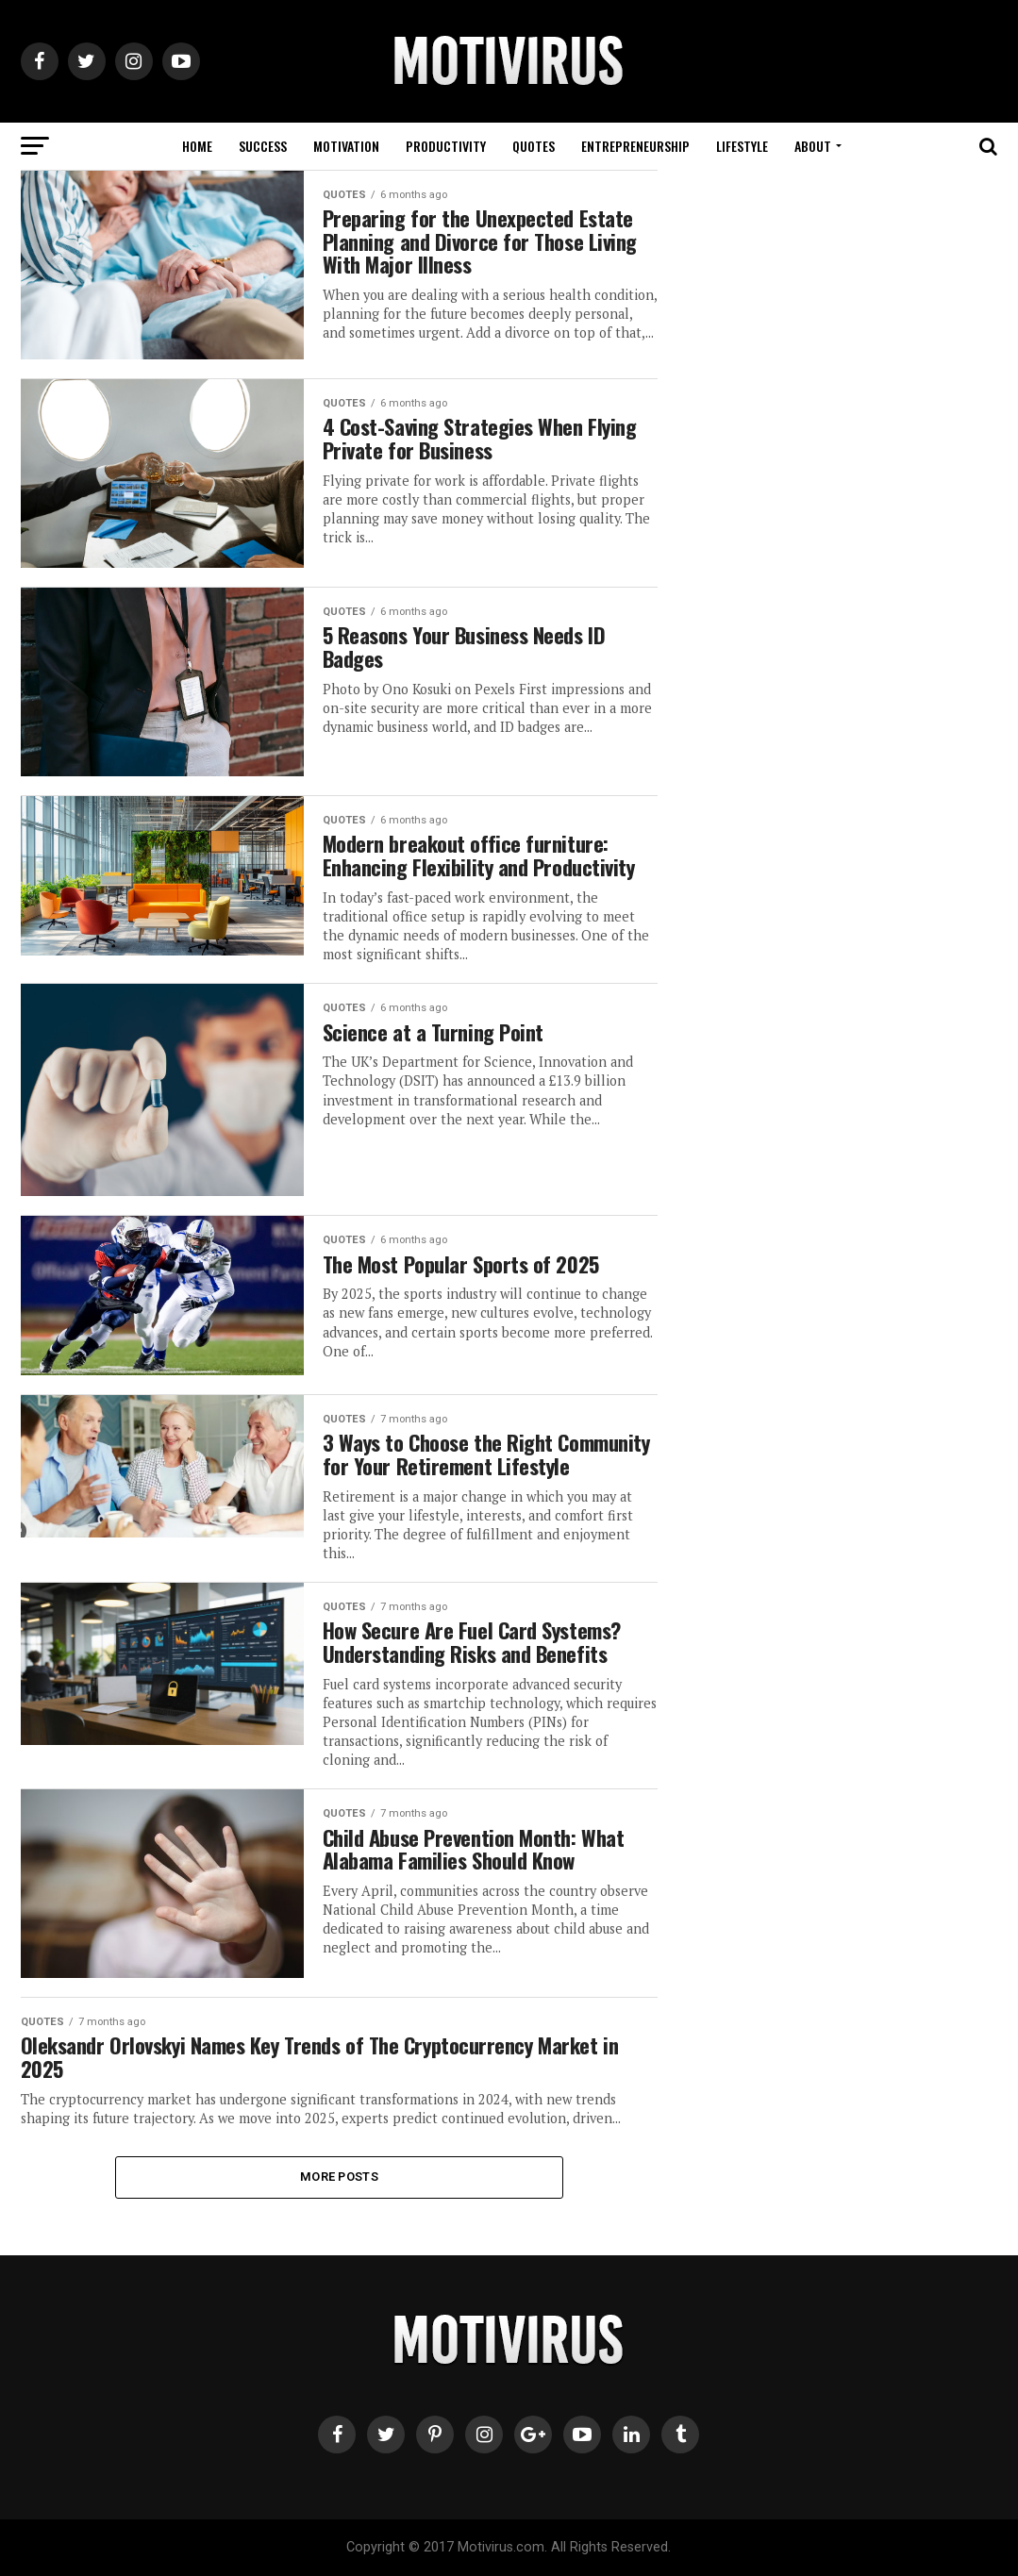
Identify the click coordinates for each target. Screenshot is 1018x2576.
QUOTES (533, 146)
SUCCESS (263, 146)
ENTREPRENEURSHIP (635, 146)
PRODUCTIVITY (446, 146)
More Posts (339, 2176)
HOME (197, 146)
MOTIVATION (346, 146)
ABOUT (812, 146)
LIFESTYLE (742, 146)
